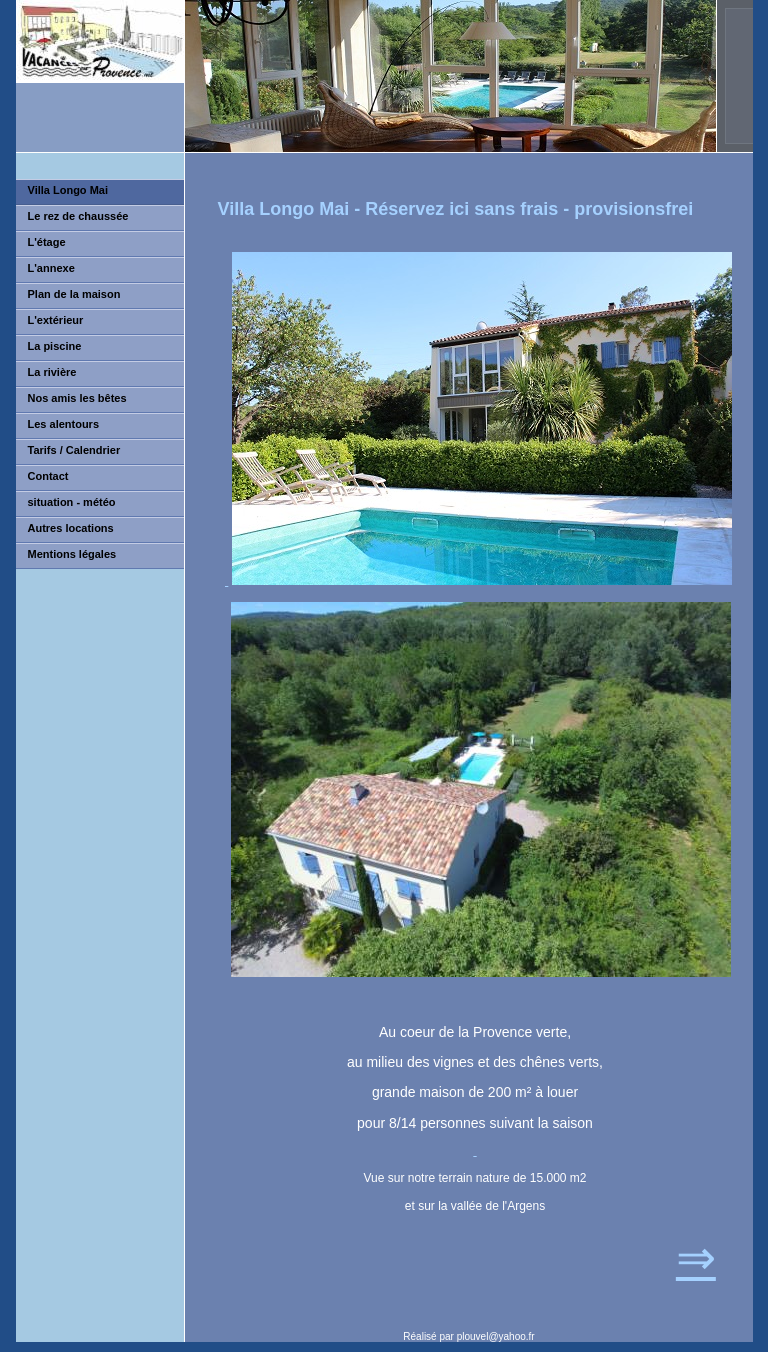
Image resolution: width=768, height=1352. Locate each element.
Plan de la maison (74, 294)
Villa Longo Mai (68, 190)
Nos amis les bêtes (77, 398)
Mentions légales (72, 554)
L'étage (47, 242)
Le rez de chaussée (78, 216)
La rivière (52, 372)
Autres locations (71, 528)
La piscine (55, 346)
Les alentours (64, 424)
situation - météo (72, 502)
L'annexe (51, 268)
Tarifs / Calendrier (74, 450)
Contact (48, 476)
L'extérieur (56, 320)
